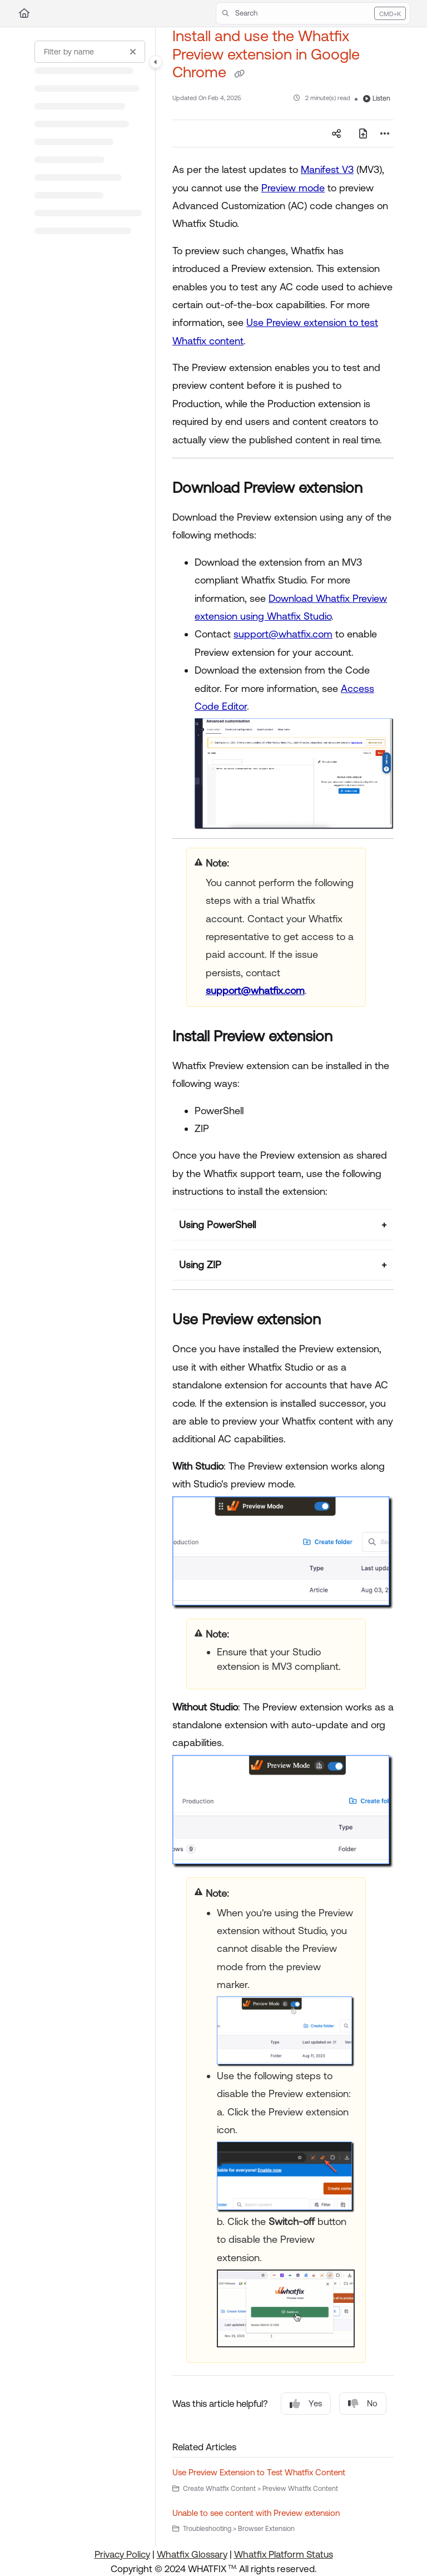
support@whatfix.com (283, 634)
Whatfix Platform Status (283, 2554)
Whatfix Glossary (192, 2554)
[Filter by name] (89, 52)
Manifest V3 (327, 169)
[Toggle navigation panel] (155, 61)
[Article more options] (385, 133)
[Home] (24, 13)
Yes (306, 2404)
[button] (313, 13)
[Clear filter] (133, 51)
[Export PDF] (363, 133)
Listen (376, 98)
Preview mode (293, 188)
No (363, 2404)
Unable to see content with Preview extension (256, 2513)
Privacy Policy (122, 2554)
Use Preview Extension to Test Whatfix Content (258, 2472)
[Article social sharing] (336, 133)
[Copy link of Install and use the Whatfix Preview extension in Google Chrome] (239, 73)
